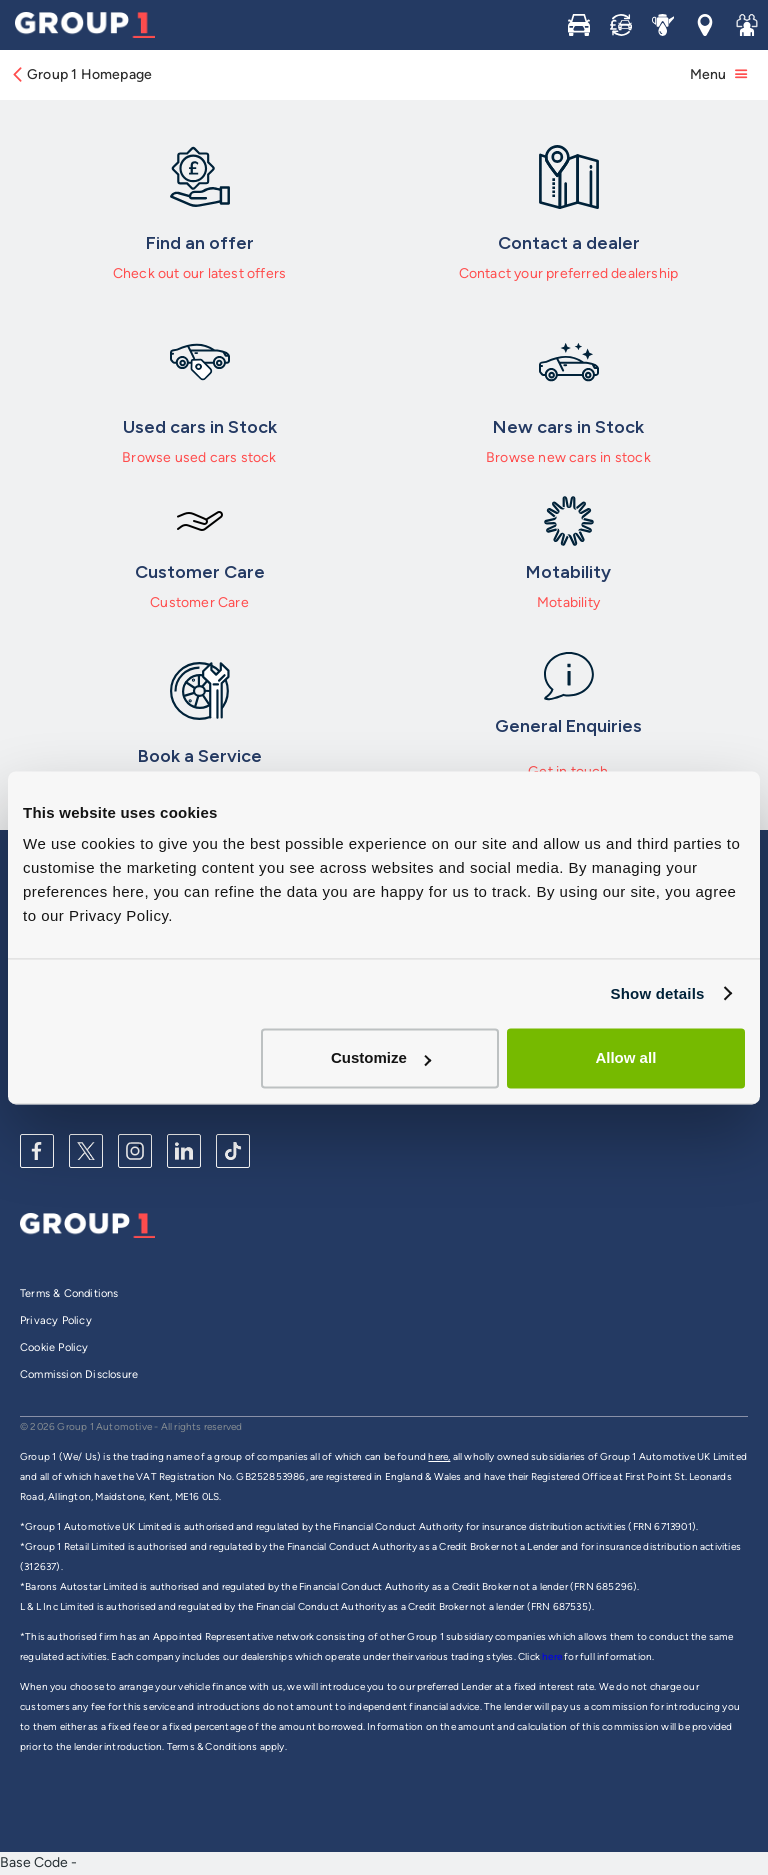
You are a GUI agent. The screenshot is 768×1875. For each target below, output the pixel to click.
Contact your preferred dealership (569, 273)
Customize (381, 1057)
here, (439, 1456)
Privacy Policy (56, 1320)
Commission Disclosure (79, 1374)
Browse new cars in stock (568, 457)
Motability (568, 602)
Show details (657, 993)
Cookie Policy (54, 1347)
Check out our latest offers (199, 273)
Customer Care (199, 602)
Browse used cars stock (199, 457)
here (553, 1656)
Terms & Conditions (69, 1293)
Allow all (625, 1057)
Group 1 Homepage (81, 74)
